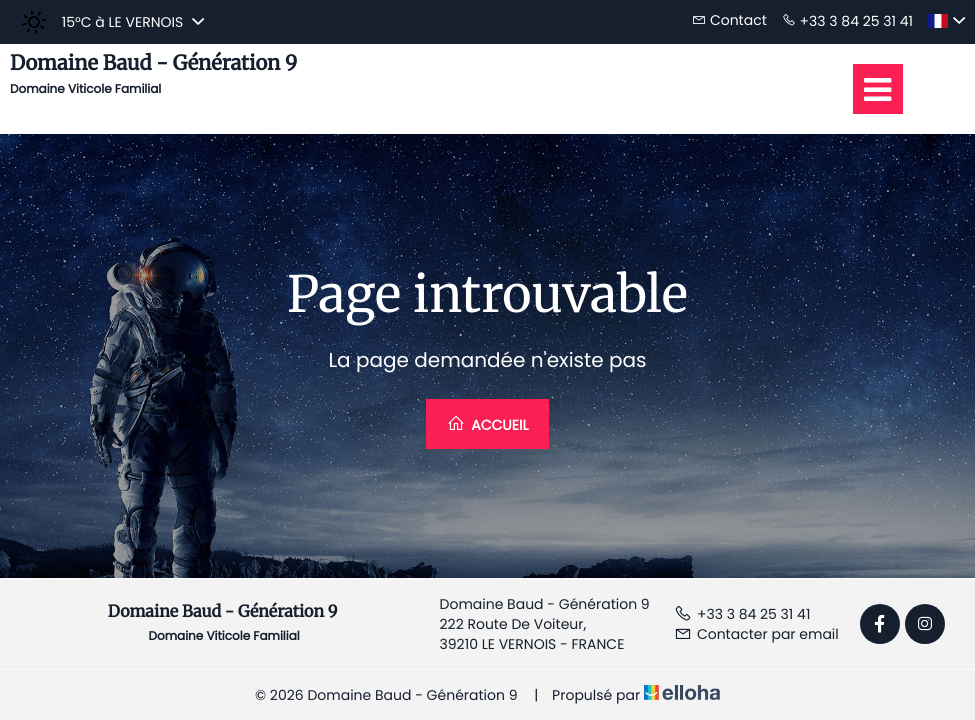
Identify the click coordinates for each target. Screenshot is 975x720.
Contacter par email (756, 634)
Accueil (488, 424)
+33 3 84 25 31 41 (742, 614)
